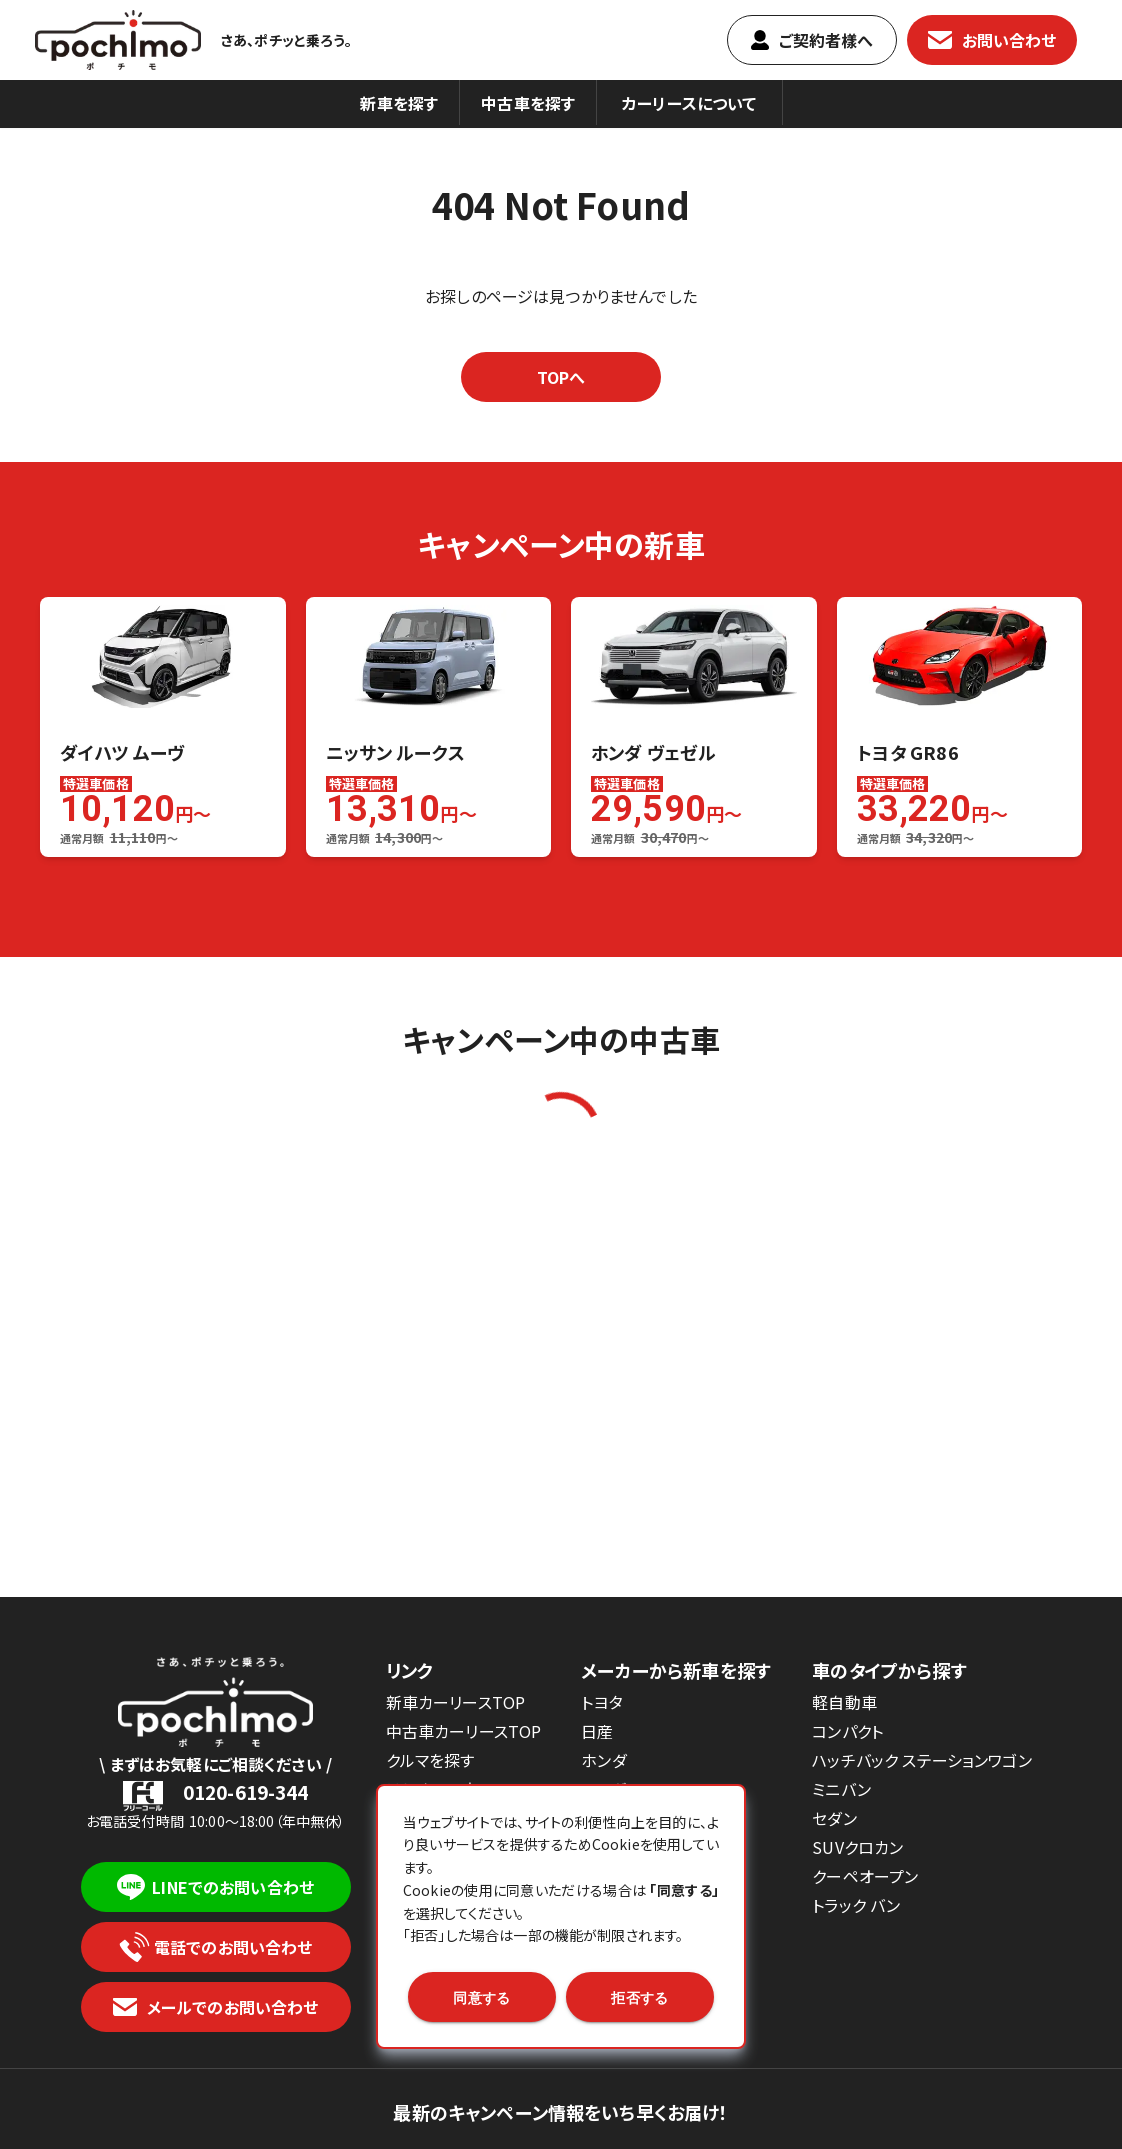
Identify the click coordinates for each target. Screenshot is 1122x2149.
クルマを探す (430, 1760)
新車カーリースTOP (456, 1702)
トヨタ (601, 1702)
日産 (597, 1731)
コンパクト (847, 1731)
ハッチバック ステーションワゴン (921, 1760)
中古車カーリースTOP (464, 1731)
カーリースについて (689, 103)
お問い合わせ (992, 40)
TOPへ (561, 377)
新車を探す (399, 103)
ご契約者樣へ (812, 40)
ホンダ (603, 1760)
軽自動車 (844, 1702)
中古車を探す (528, 103)
